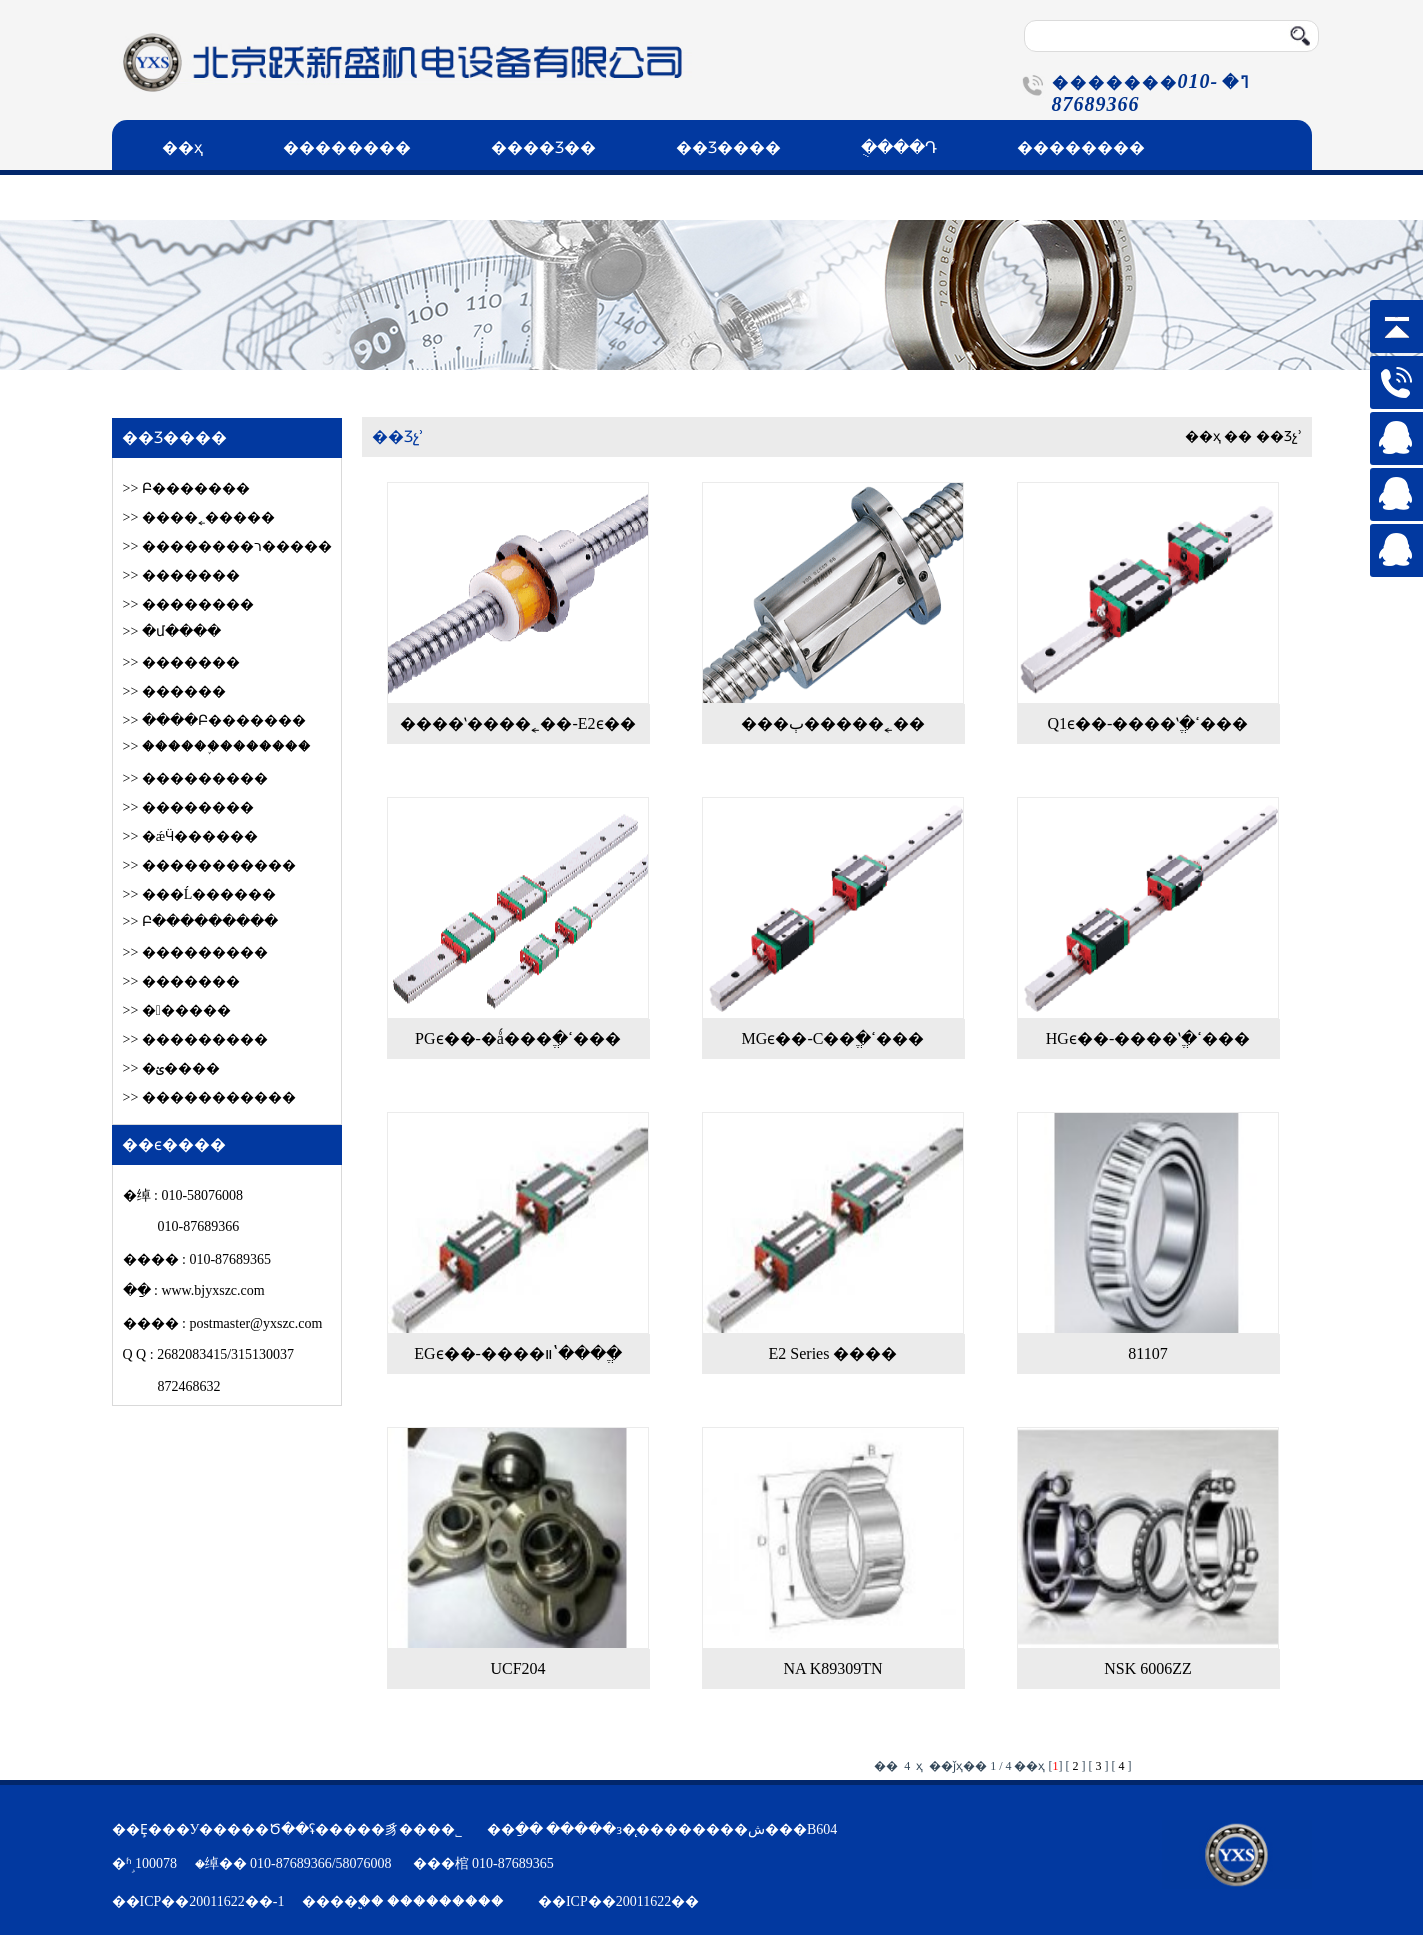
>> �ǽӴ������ (191, 836)
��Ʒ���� (728, 147)
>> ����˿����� (199, 517)
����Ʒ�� (543, 147)
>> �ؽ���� (171, 1068)
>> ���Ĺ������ (200, 894)
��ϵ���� (214, 197)
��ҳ (182, 147)
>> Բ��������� (200, 921)
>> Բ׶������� (186, 488)
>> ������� (181, 575)
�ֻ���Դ (899, 147)
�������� (347, 147)
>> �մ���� (172, 631)
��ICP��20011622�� (618, 1901)
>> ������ (177, 1010)
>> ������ (174, 691)
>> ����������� (209, 865)
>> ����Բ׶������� (214, 720)
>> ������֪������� (217, 746)
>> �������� (188, 604)
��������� (445, 1901)
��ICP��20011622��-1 (198, 1901)
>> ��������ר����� (227, 546)
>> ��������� (195, 778)
